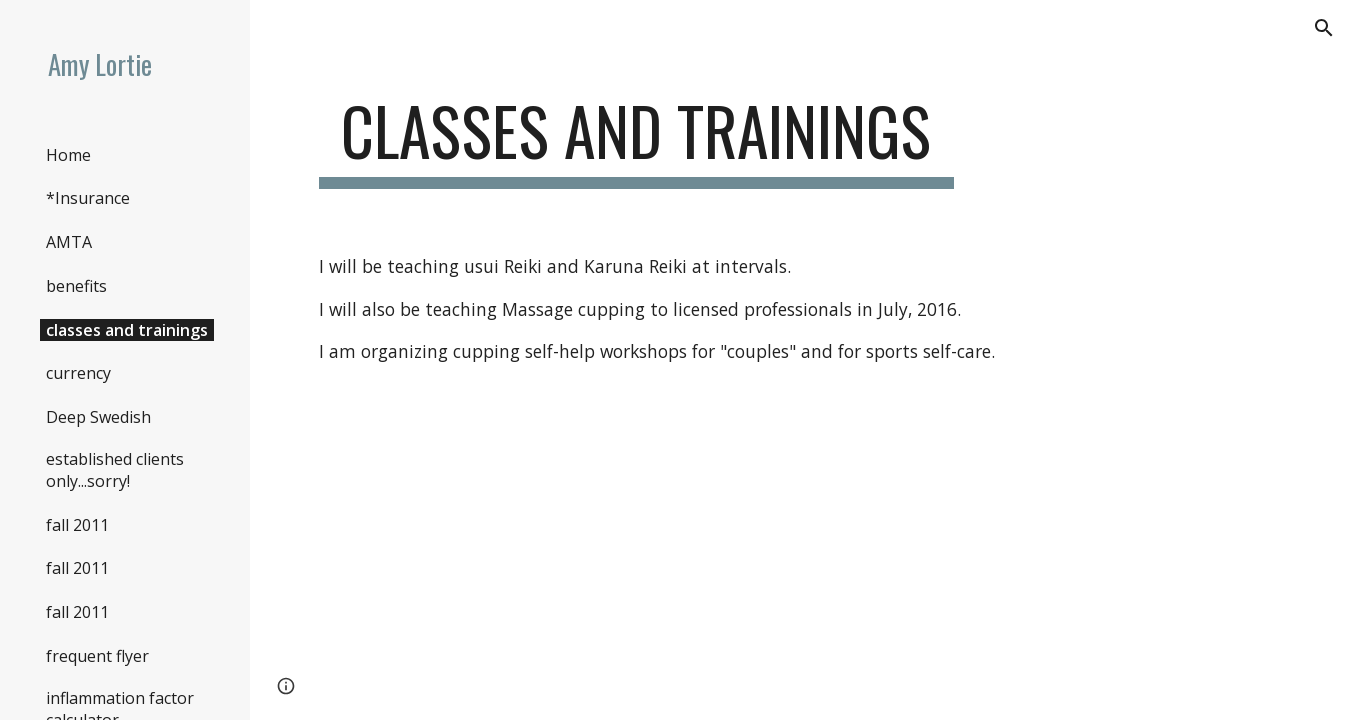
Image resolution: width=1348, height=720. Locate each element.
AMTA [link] (69, 242)
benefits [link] (76, 286)
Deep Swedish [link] (98, 417)
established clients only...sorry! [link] (115, 470)
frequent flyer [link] (97, 656)
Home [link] (68, 155)
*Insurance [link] (88, 198)
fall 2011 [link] (77, 525)
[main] (636, 140)
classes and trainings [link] (127, 330)
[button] (1324, 28)
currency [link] (78, 373)
